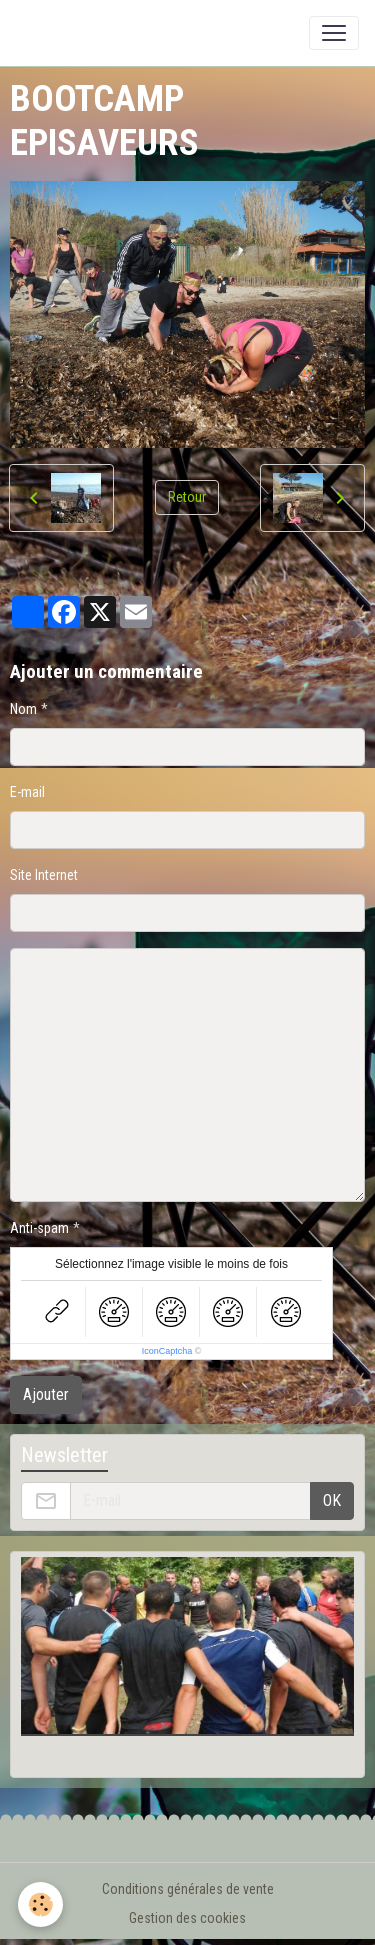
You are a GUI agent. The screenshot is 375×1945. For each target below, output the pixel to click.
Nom (23, 709)
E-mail (27, 792)
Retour (187, 497)
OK (332, 1500)
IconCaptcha (167, 1351)
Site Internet (44, 875)
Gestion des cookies (187, 1918)
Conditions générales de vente (188, 1889)
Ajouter (46, 1394)
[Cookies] (40, 1904)
